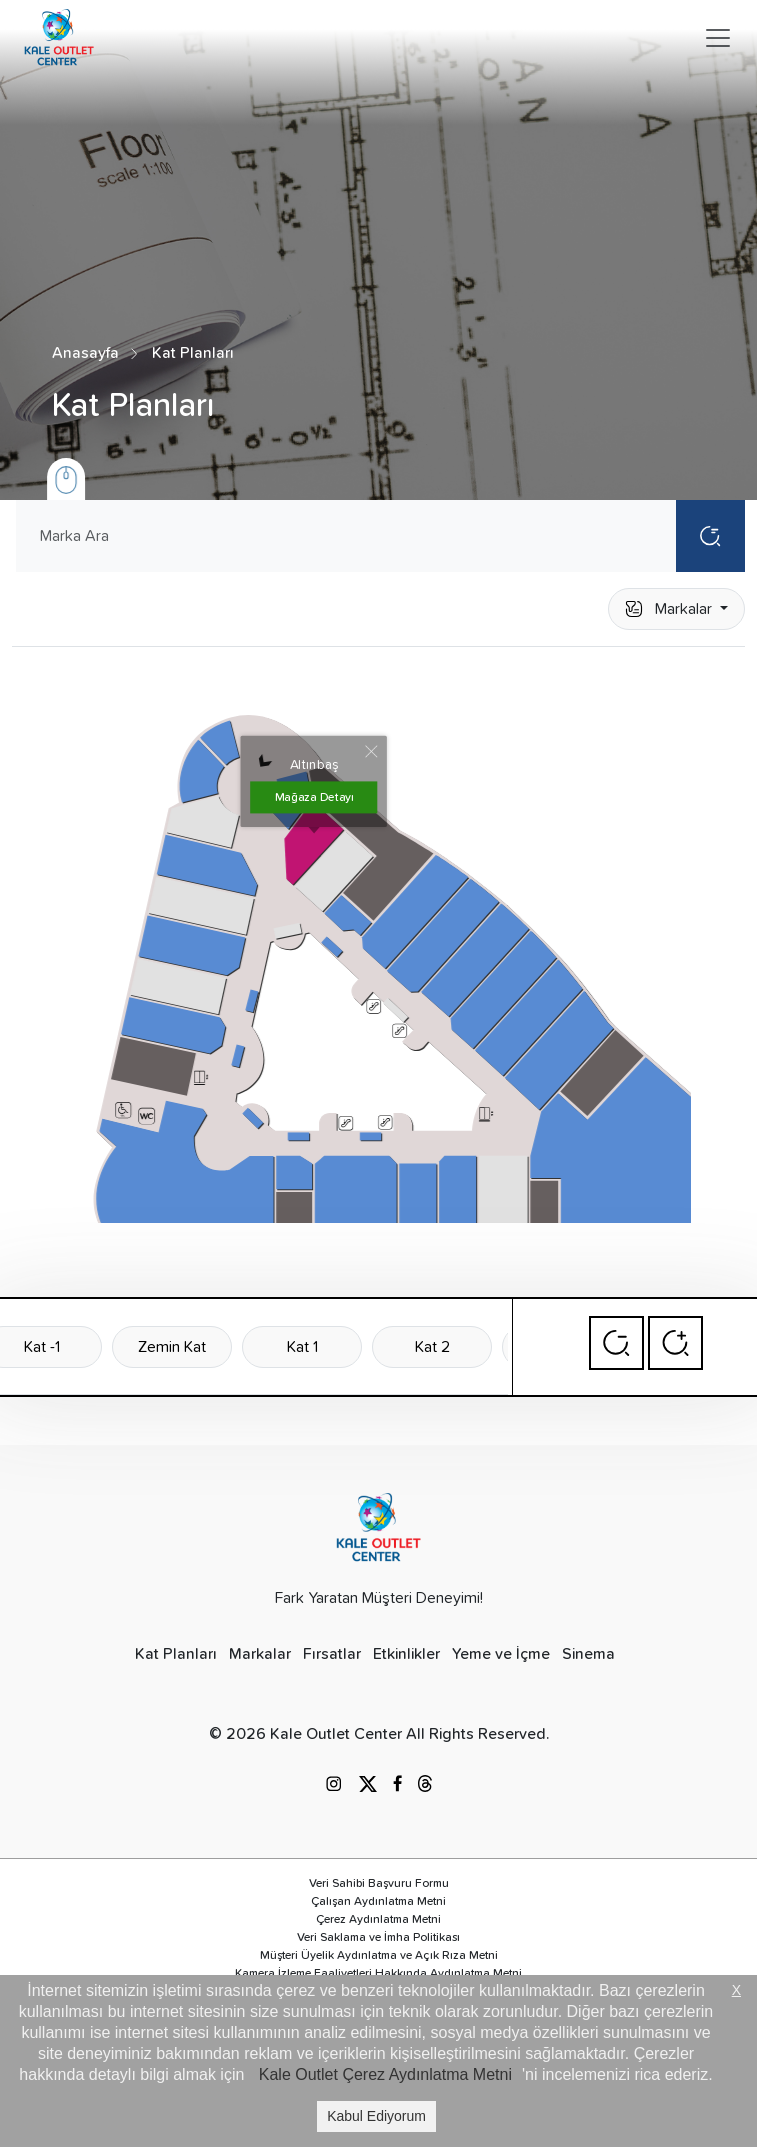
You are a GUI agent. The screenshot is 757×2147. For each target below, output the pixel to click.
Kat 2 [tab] (432, 1347)
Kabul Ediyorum (376, 2116)
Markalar (670, 609)
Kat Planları (193, 353)
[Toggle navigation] (718, 38)
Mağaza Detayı (314, 797)
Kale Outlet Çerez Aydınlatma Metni (385, 2074)
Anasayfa (85, 353)
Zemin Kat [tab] (172, 1347)
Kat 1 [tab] (302, 1347)
